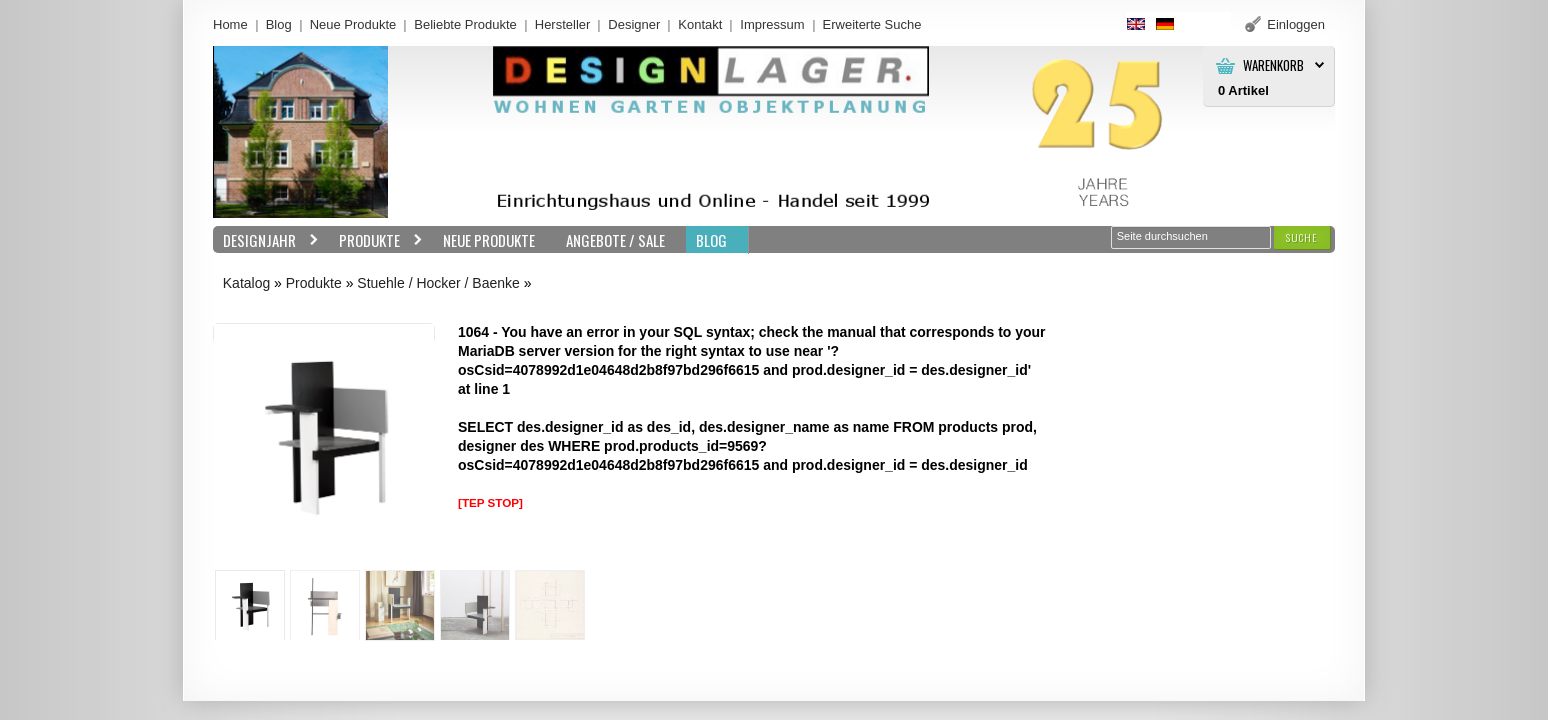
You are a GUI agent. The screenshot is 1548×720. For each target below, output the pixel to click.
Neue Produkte (353, 24)
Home (230, 24)
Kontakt (700, 24)
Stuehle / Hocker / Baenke (438, 283)
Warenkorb (1273, 65)
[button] (1302, 237)
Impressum (772, 24)
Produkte (376, 240)
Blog (279, 24)
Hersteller (563, 24)
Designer (634, 24)
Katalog (246, 283)
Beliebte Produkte (465, 24)
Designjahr (266, 240)
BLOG (711, 240)
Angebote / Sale (615, 240)
